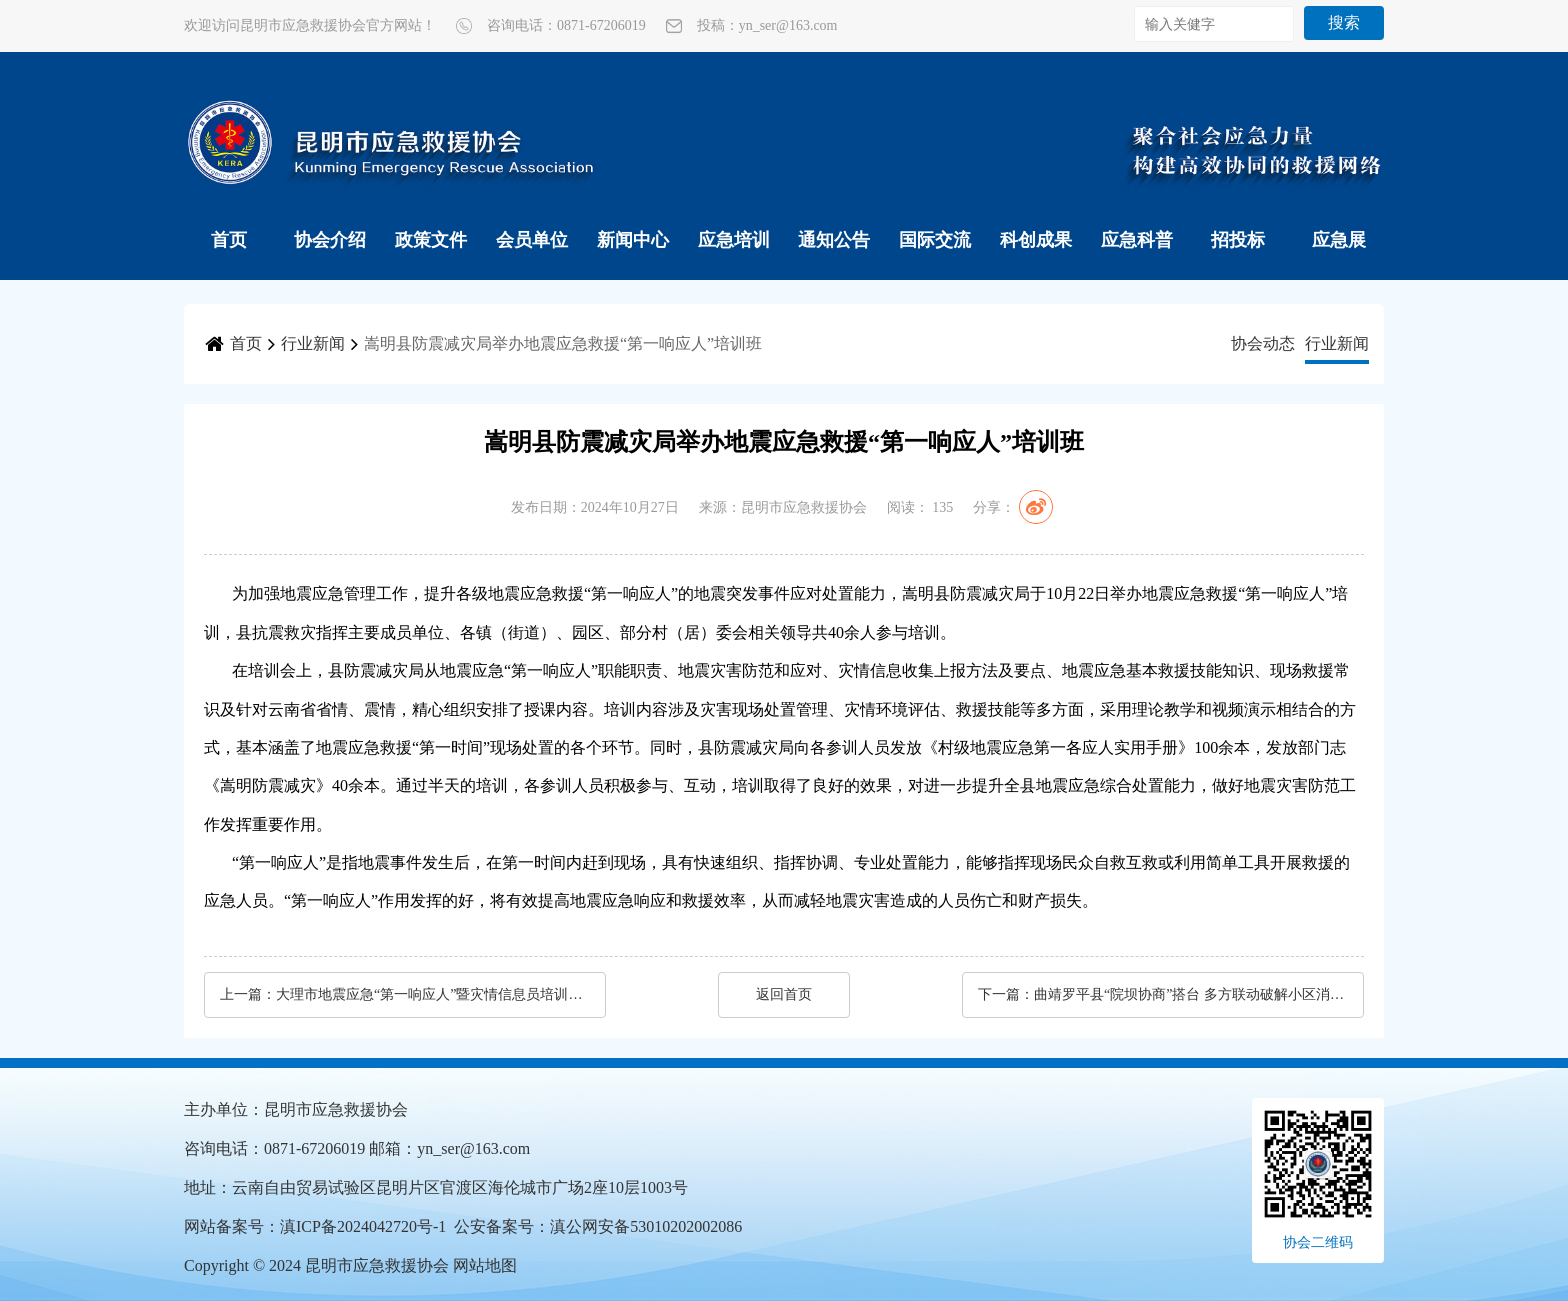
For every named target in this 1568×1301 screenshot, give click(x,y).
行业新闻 (313, 343)
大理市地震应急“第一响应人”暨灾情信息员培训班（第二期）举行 (431, 994)
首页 (229, 240)
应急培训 (734, 240)
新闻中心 (633, 240)
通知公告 (834, 240)
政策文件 (431, 240)
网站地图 (485, 1265)
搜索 (1344, 22)
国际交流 (935, 240)
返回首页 (784, 994)
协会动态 (1263, 343)
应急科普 (1137, 240)
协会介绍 (330, 240)
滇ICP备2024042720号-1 (363, 1226)
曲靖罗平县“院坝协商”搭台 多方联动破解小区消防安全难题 (1189, 994)
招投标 (1238, 240)
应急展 (1339, 240)
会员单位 (532, 240)
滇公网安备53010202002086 (646, 1226)
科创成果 (1036, 240)
